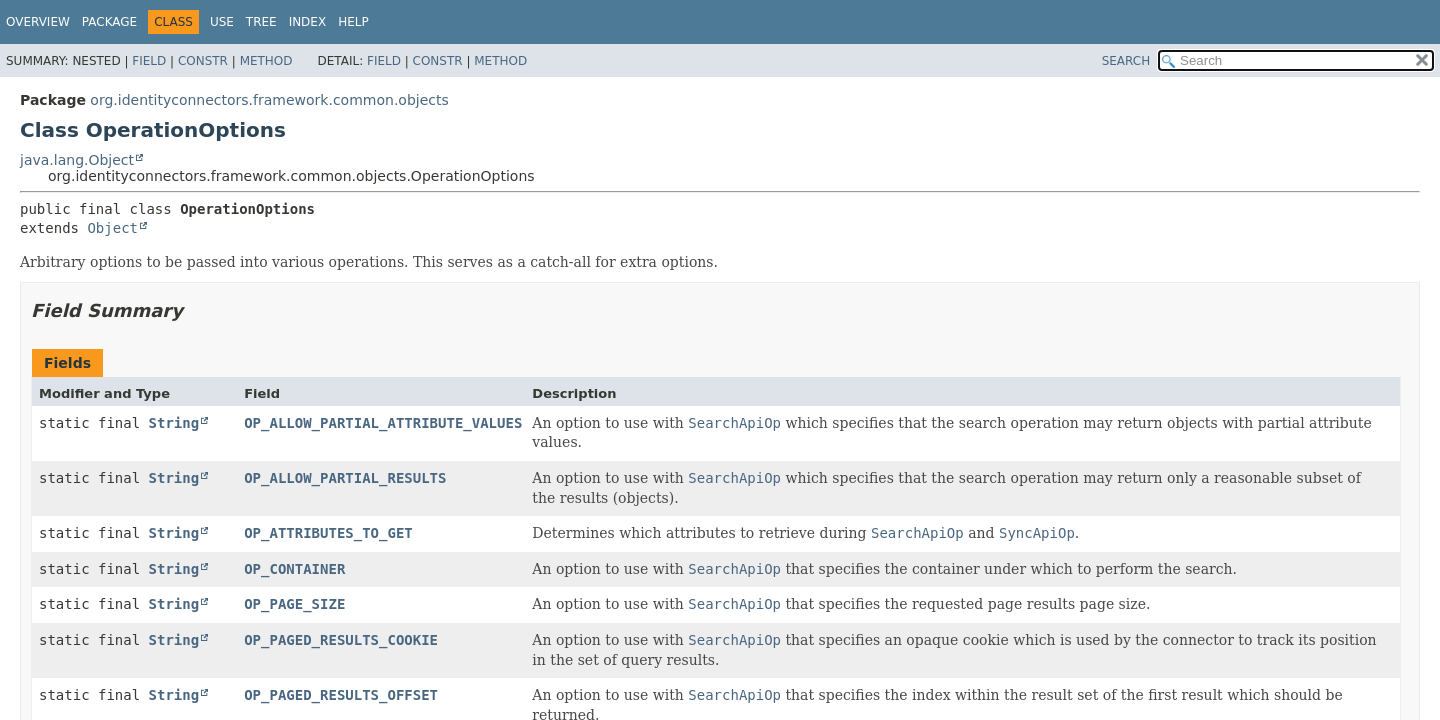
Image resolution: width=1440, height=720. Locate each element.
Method (266, 61)
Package (109, 22)
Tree (261, 22)
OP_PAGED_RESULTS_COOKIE (341, 640)
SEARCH (1126, 61)
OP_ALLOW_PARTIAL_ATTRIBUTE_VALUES (383, 423)
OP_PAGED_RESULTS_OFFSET (341, 695)
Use (222, 22)
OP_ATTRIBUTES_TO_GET (328, 533)
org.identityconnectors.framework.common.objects (269, 100)
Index (308, 22)
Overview (38, 22)
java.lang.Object (77, 160)
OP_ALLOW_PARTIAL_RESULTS (345, 478)
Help (353, 22)
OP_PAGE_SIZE (294, 604)
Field (149, 61)
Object (112, 228)
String (174, 423)
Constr (203, 61)
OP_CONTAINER (294, 569)
